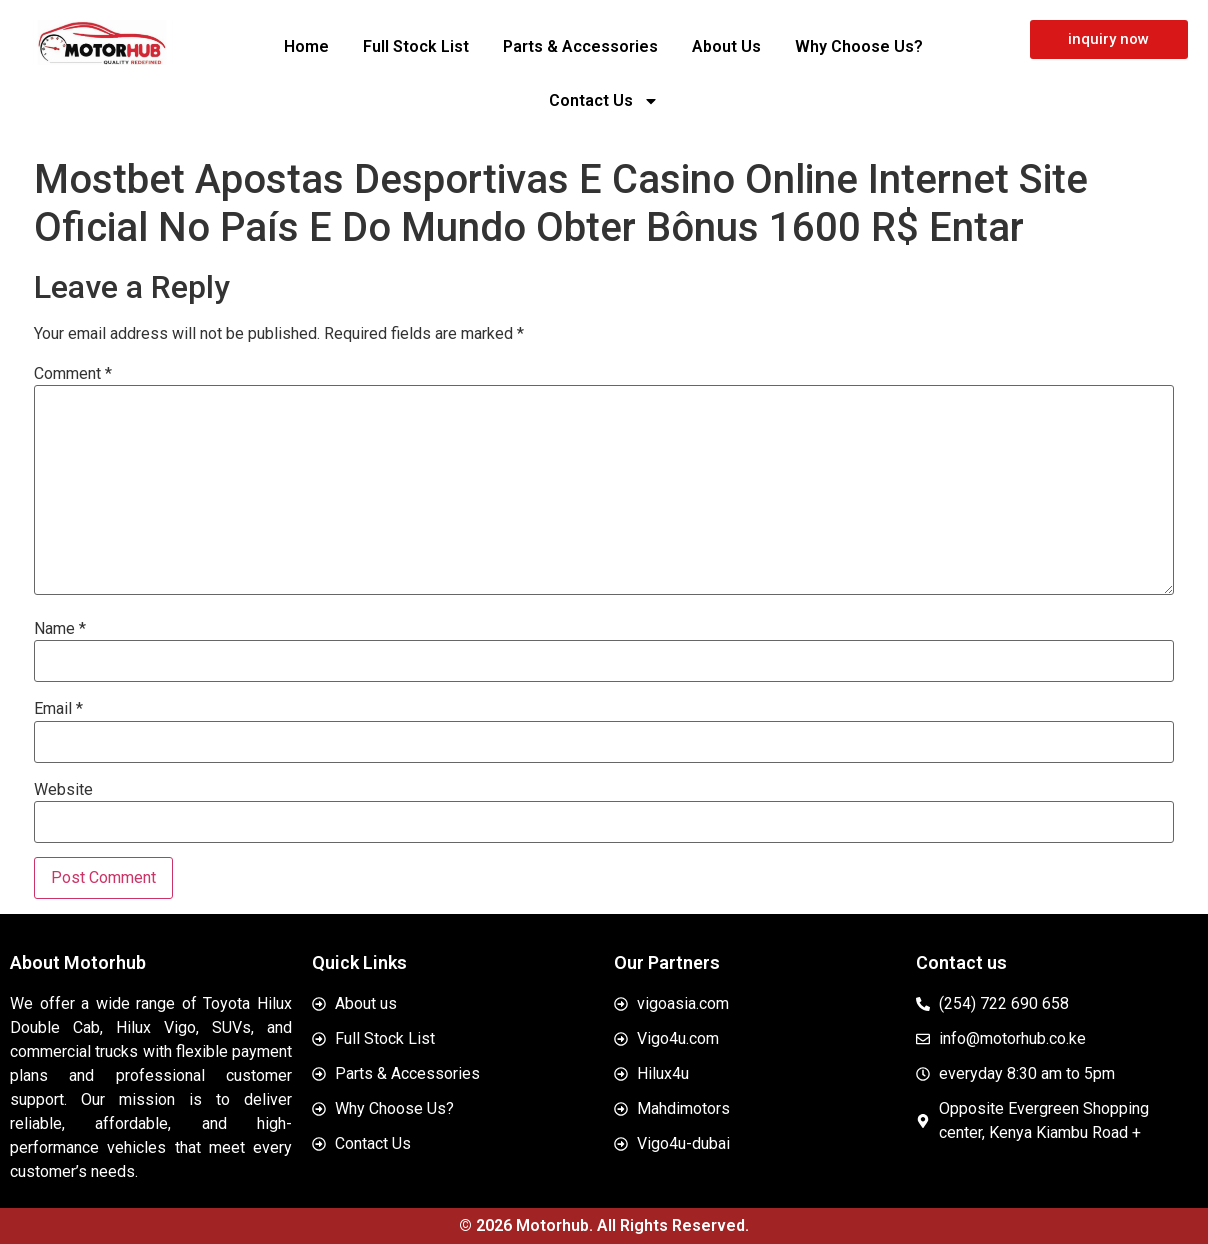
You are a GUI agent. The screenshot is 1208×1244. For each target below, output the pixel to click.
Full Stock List (416, 46)
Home (306, 46)
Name (60, 629)
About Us (726, 46)
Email (58, 709)
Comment (73, 374)
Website (63, 790)
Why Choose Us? (859, 46)
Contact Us (604, 101)
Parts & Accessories (580, 46)
